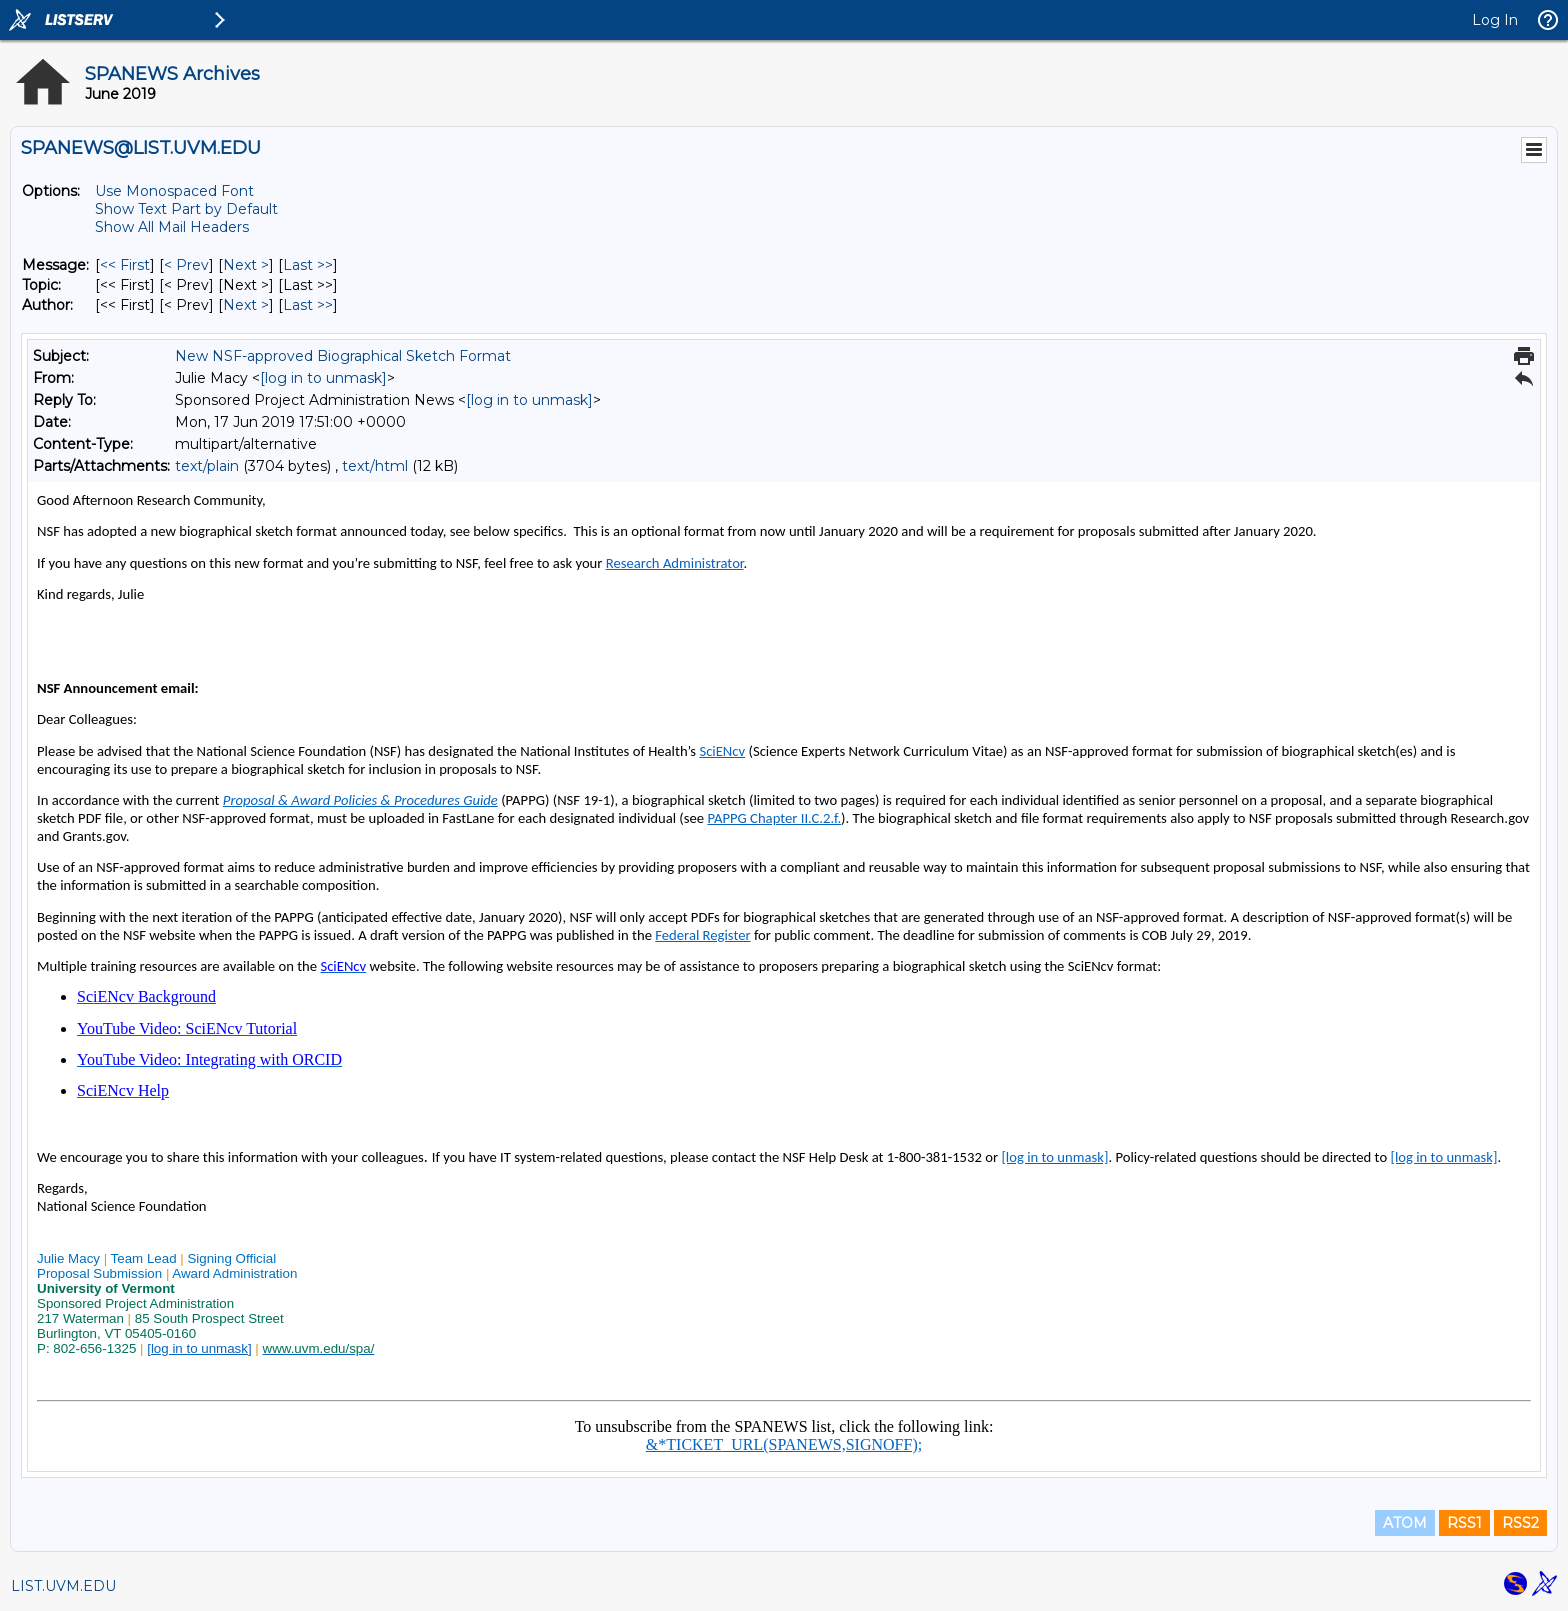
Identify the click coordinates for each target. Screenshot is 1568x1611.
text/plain (207, 466)
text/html (375, 466)
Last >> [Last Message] (308, 265)
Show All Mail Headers (172, 227)
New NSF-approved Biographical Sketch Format (343, 356)
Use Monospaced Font (174, 191)
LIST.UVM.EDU (63, 1586)
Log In (1495, 20)
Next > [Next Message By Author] (246, 305)
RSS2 (1520, 1523)
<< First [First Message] (125, 265)
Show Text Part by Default (186, 209)
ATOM (1405, 1523)
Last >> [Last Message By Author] (308, 305)
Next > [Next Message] (246, 265)
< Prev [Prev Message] (186, 265)
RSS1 (1464, 1523)
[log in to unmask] (323, 378)
